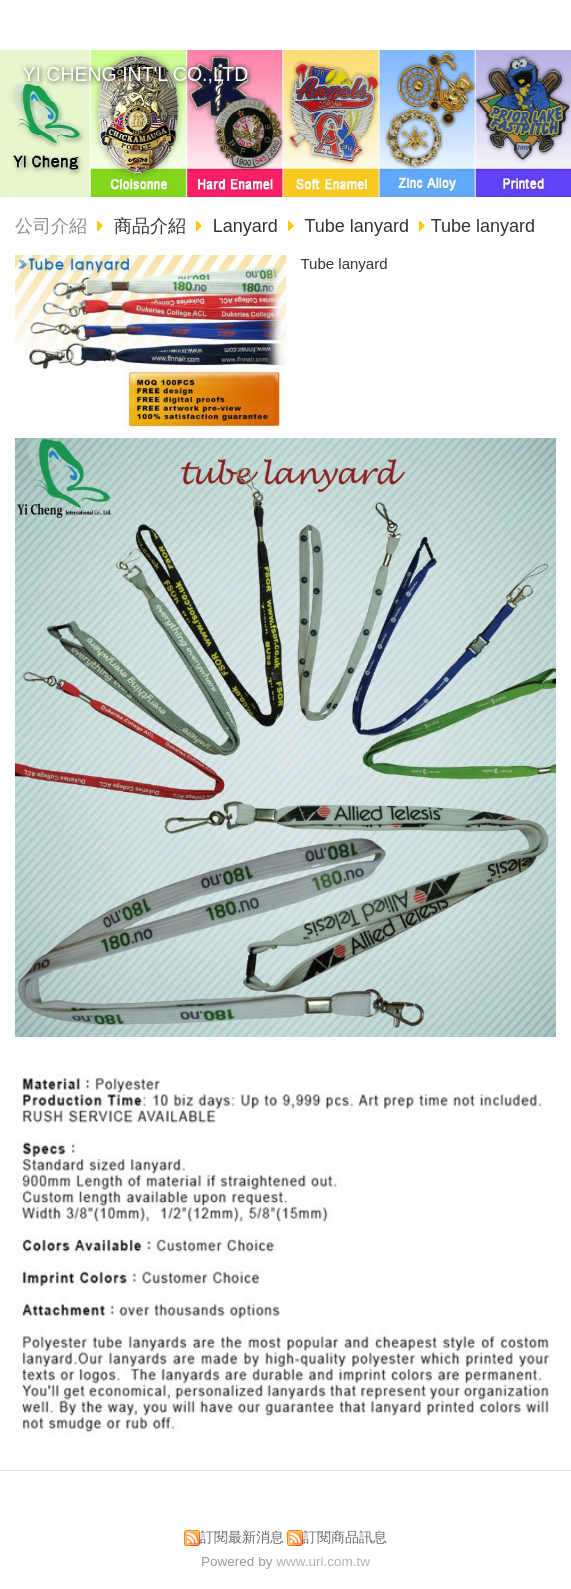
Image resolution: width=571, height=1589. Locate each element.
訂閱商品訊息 (345, 1537)
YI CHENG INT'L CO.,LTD (136, 74)
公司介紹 (51, 226)
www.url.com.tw (323, 1561)
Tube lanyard (357, 226)
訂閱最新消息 (242, 1537)
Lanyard (245, 226)
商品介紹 (152, 226)
